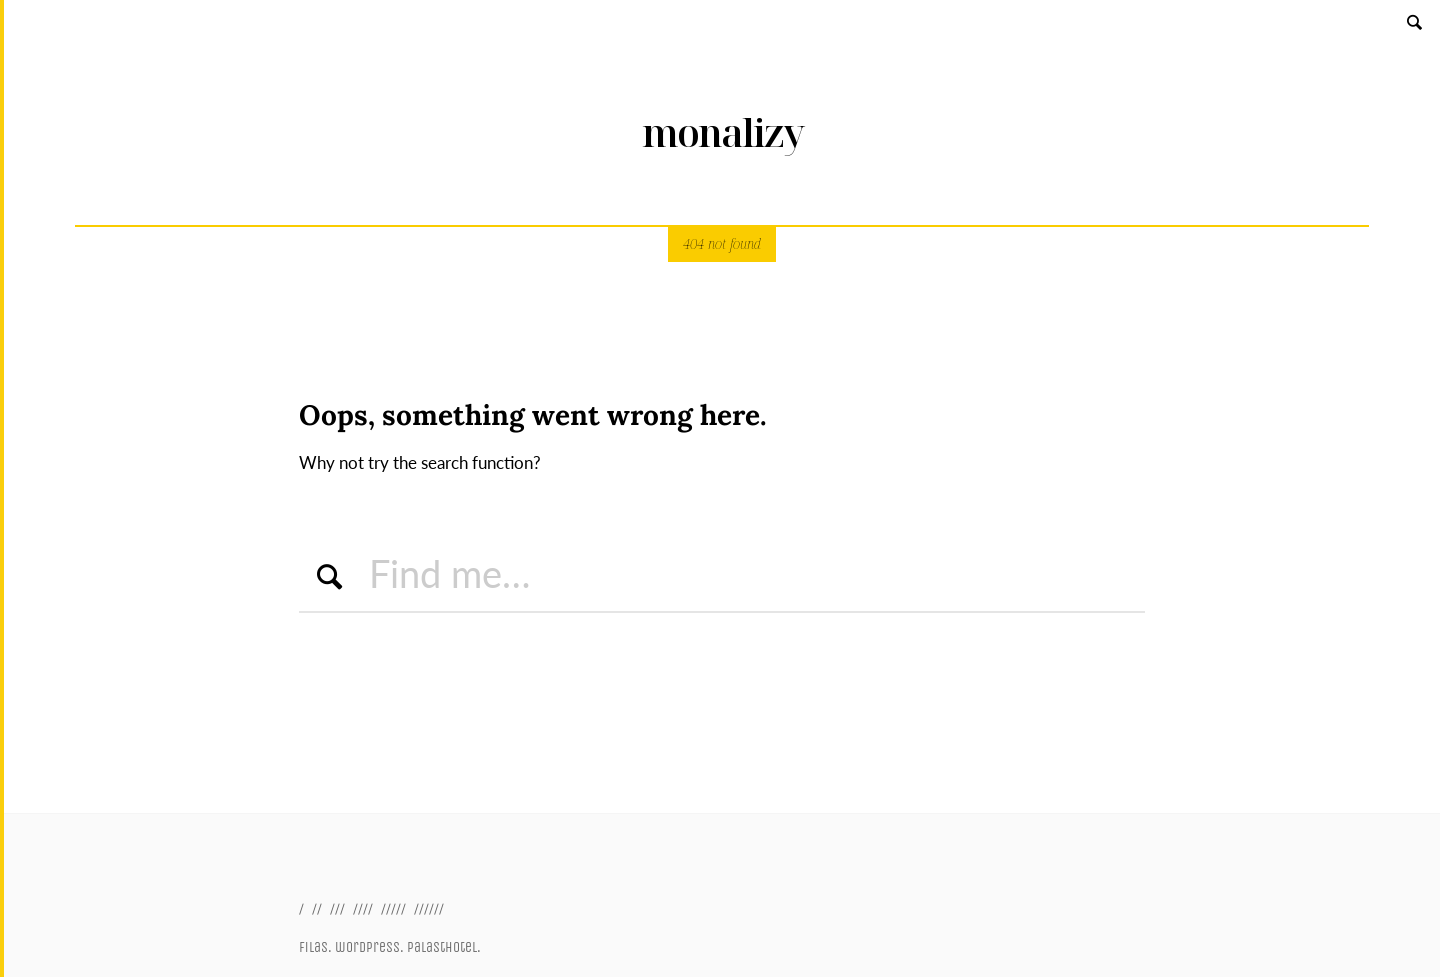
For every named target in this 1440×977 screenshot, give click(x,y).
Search (1416, 21)
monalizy (722, 132)
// (317, 908)
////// (429, 908)
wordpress (367, 947)
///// (393, 908)
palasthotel (442, 947)
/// (337, 908)
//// (363, 908)
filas (313, 947)
